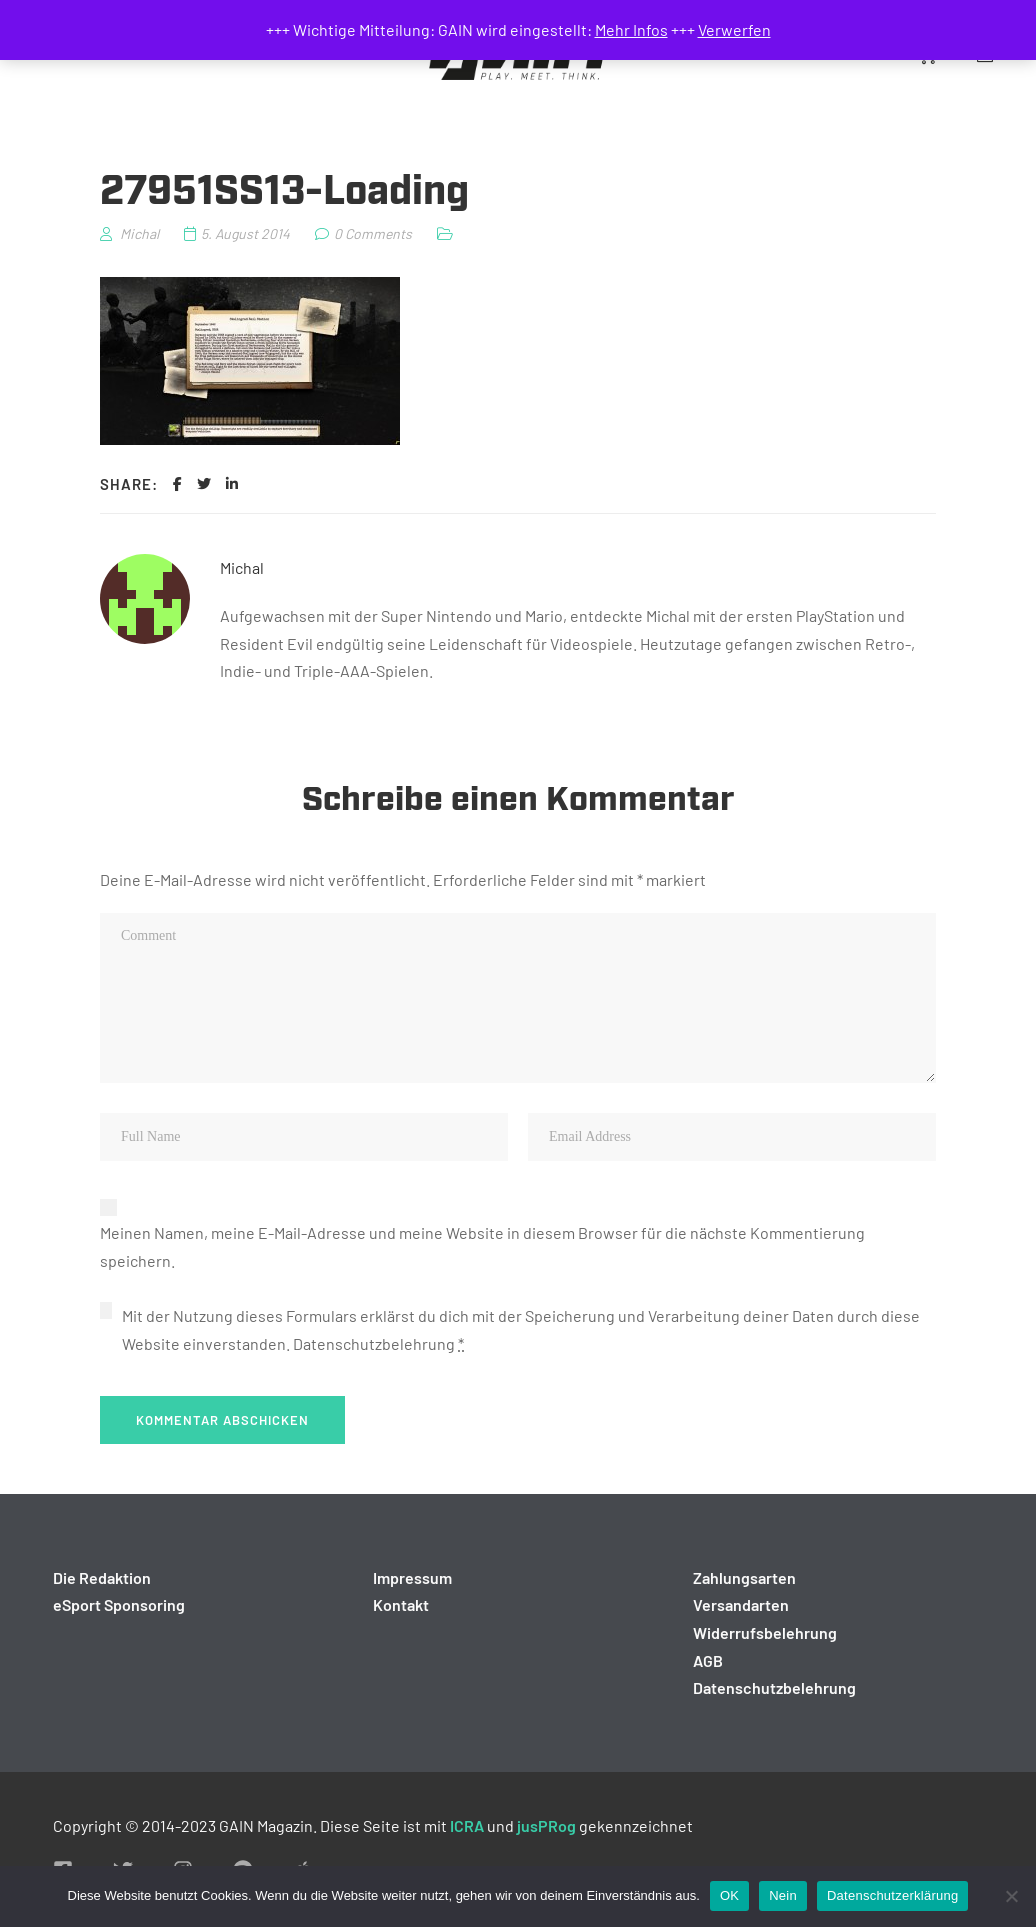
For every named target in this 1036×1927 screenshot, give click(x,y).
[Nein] (1011, 1896)
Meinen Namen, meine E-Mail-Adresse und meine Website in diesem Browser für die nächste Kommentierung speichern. (482, 1246)
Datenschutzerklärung (892, 1895)
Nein (783, 1895)
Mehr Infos (631, 29)
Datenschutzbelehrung (374, 1343)
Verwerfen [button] (734, 29)
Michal (242, 567)
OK (729, 1895)
